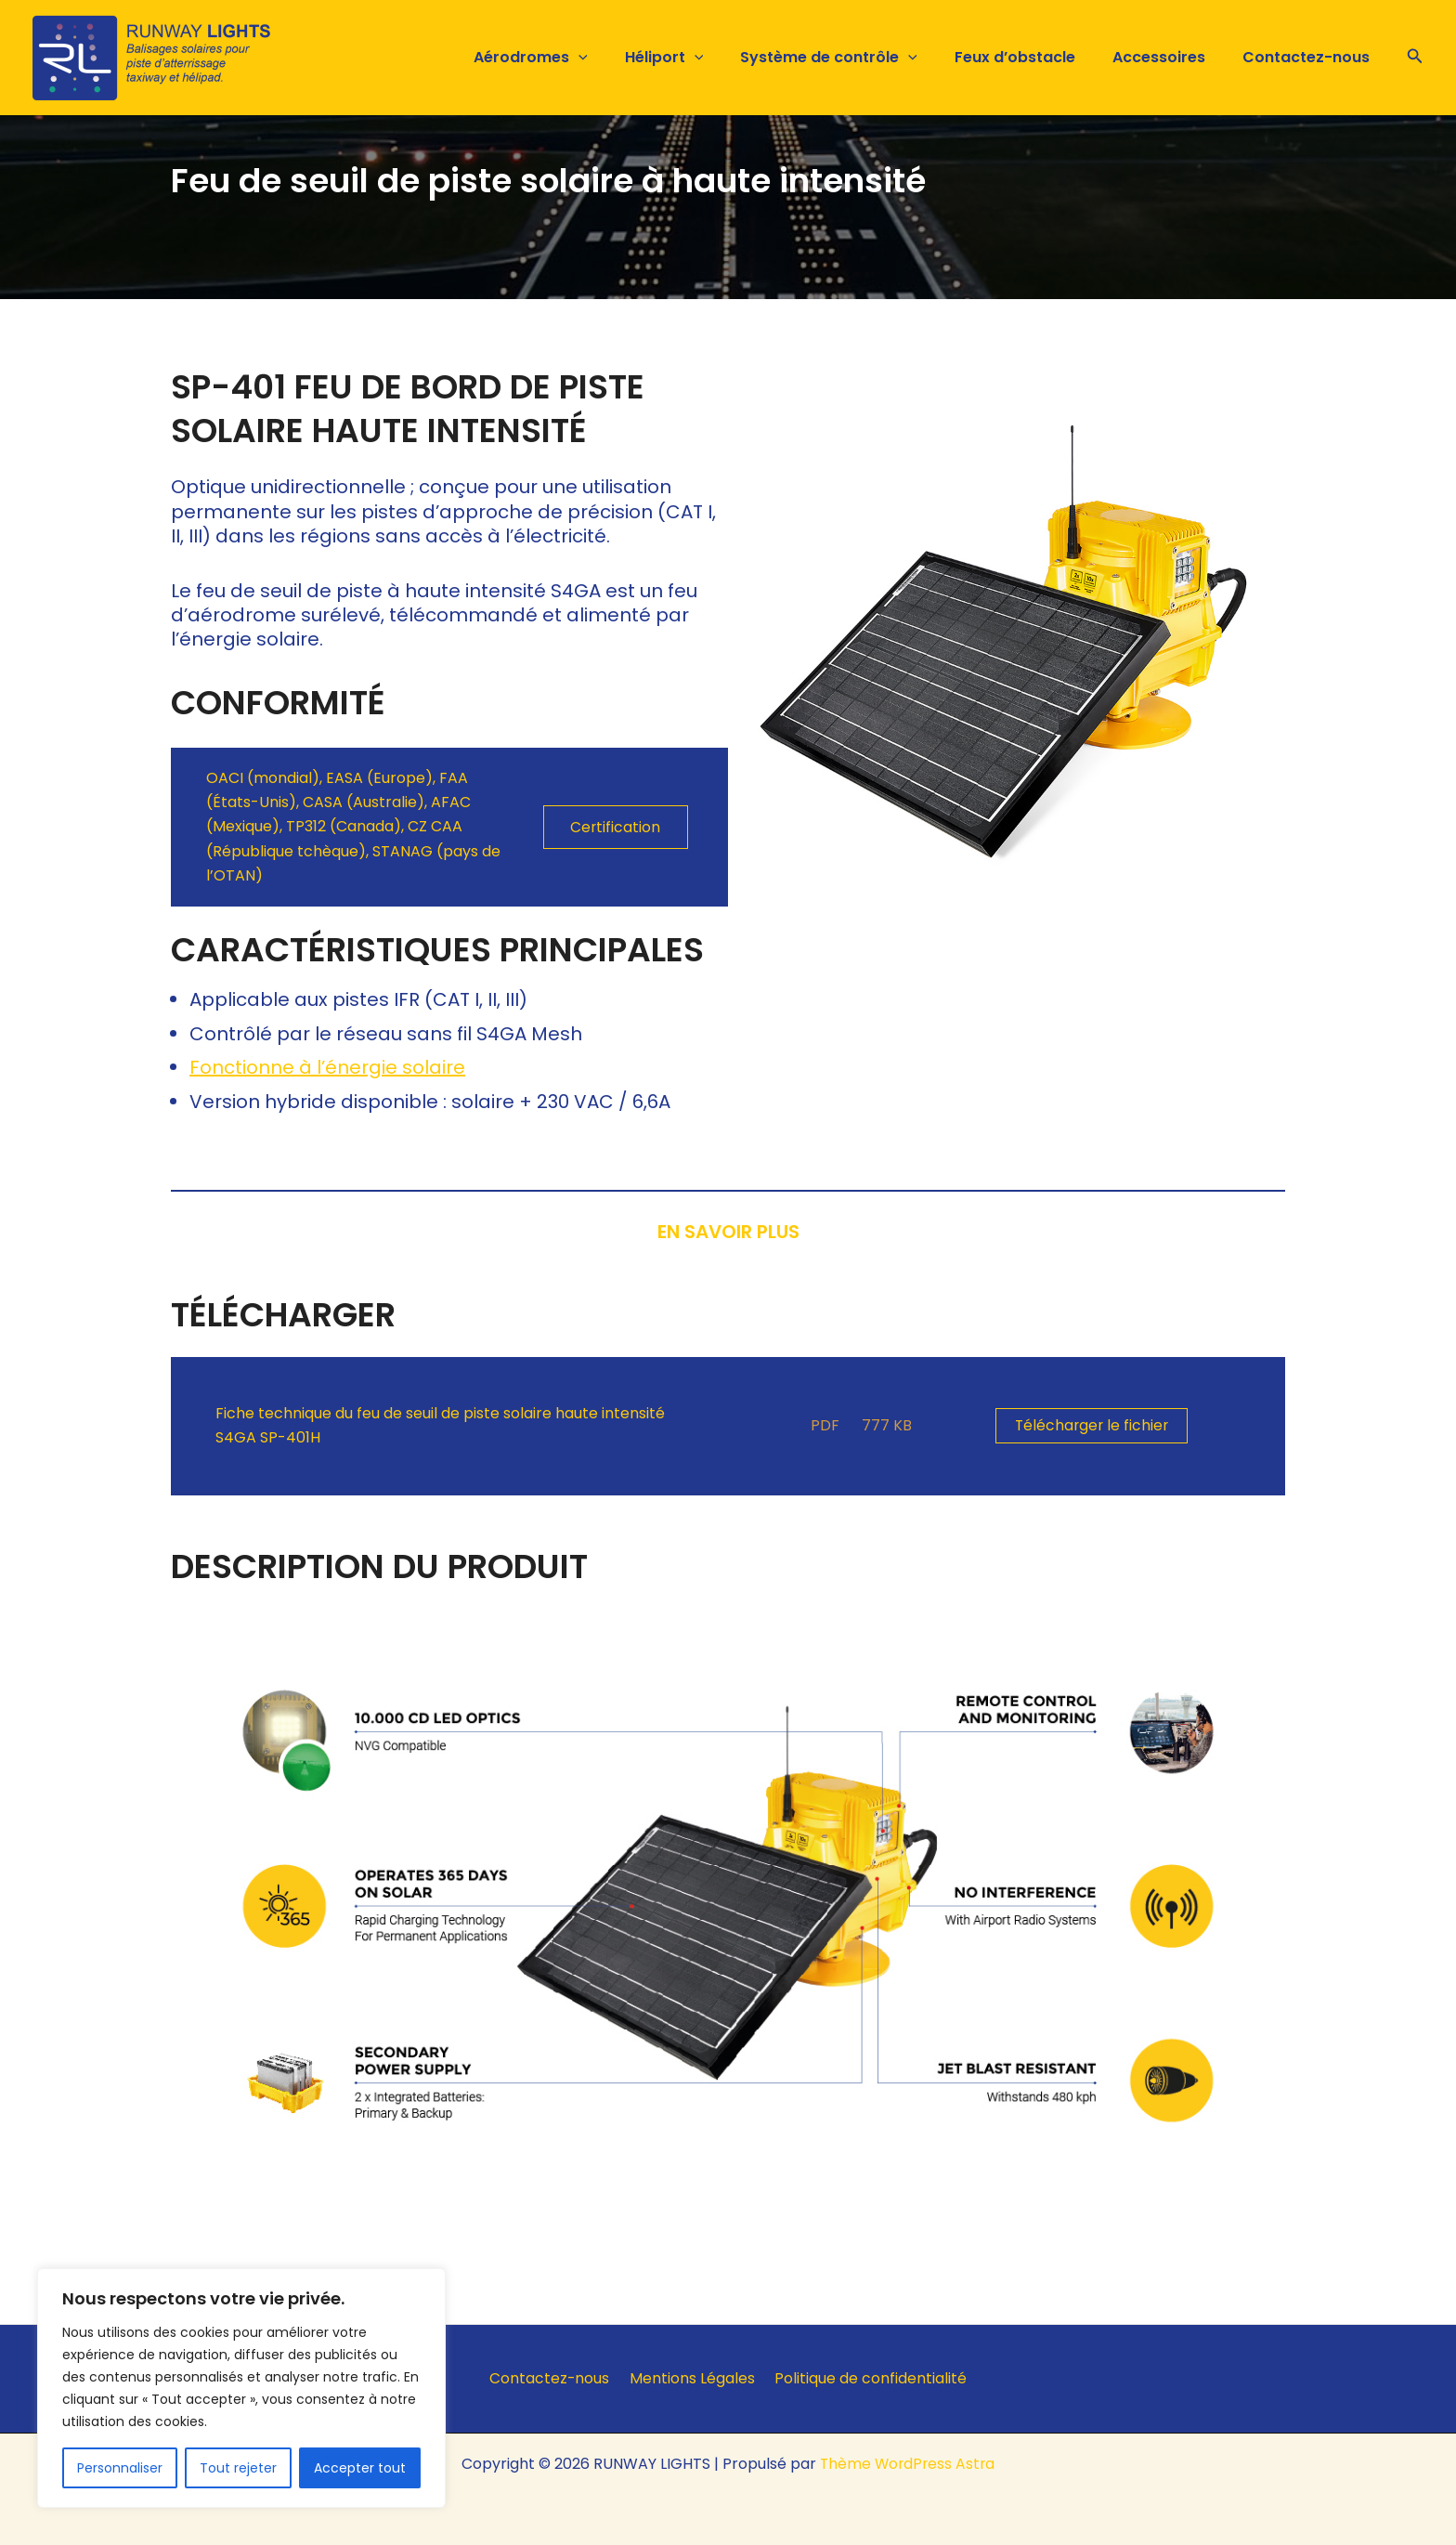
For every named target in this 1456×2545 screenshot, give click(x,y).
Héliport (697, 57)
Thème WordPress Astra (907, 2463)
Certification (615, 827)
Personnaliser (119, 2468)
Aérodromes (571, 57)
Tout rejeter (238, 2468)
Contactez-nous (1309, 57)
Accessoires (1170, 57)
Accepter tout (360, 2468)
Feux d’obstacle (1033, 57)
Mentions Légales (692, 2378)
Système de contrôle (854, 57)
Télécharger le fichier (1093, 1425)
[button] (619, 57)
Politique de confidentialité (866, 2378)
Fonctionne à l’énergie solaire (327, 1067)
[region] (241, 2388)
